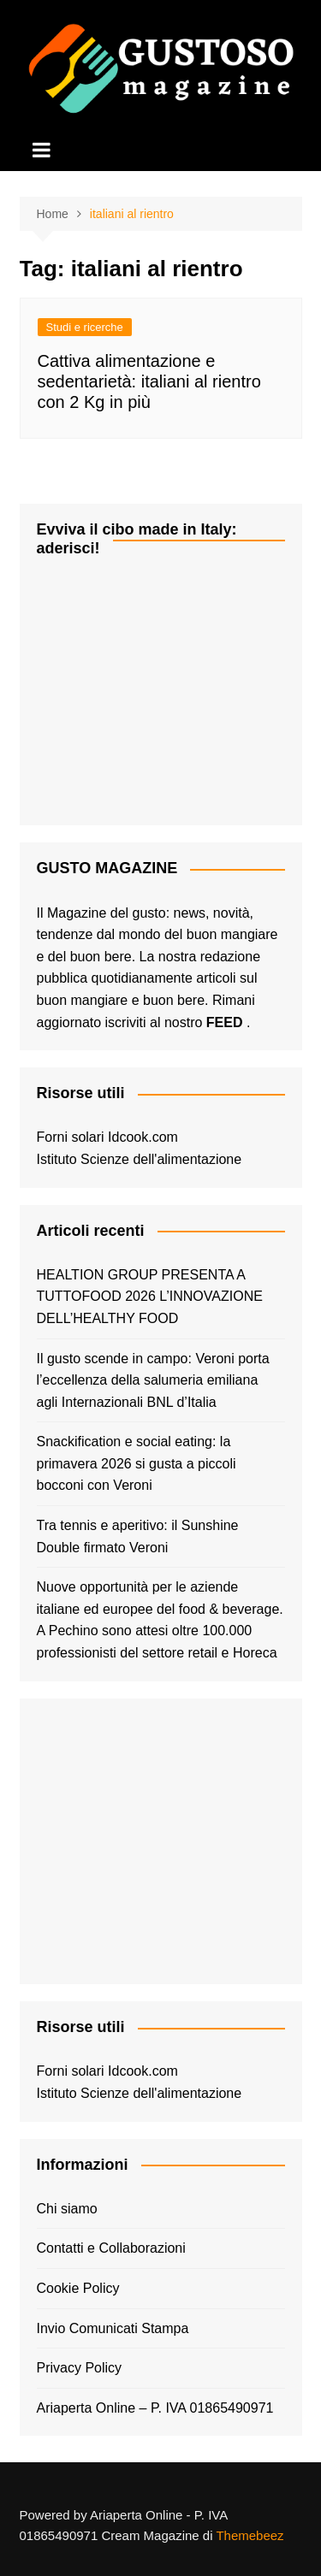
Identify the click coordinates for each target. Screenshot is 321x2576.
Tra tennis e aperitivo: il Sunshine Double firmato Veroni (138, 1536)
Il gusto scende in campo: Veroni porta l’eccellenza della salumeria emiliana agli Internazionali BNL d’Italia (153, 1380)
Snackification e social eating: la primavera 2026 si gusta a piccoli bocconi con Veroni (136, 1463)
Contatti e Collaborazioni (111, 2248)
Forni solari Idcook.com (107, 1137)
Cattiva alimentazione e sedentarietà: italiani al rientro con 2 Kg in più (149, 381)
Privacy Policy (79, 2367)
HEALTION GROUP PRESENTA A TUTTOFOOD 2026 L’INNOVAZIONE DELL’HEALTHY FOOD (150, 1296)
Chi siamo (67, 2208)
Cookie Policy (78, 2288)
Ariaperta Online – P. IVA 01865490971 (155, 2408)
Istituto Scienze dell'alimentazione (139, 1159)
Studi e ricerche (84, 327)
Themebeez (249, 2535)
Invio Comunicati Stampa (113, 2328)
